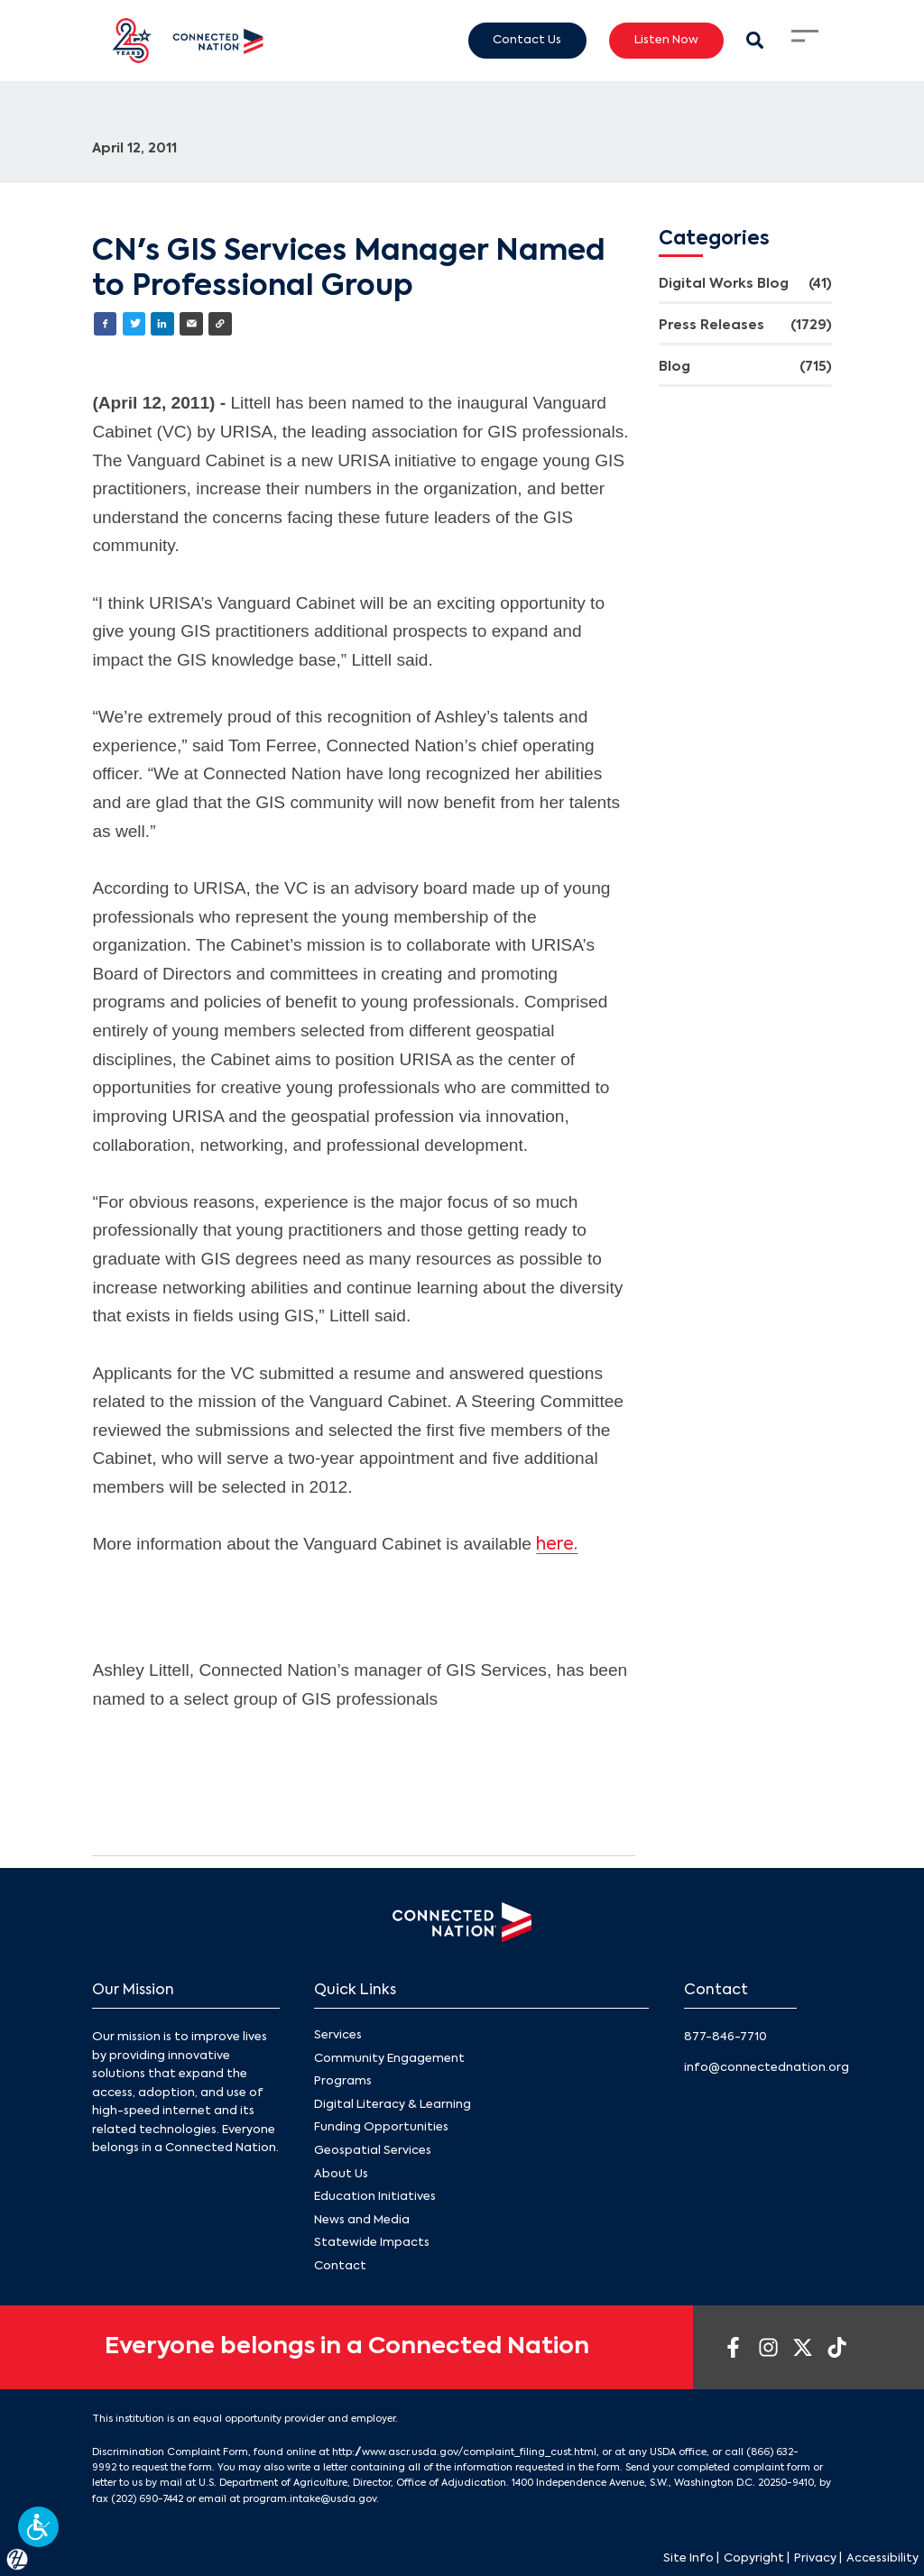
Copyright (754, 2558)
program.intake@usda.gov (309, 2499)
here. (557, 1544)
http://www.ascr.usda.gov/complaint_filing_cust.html (464, 2452)
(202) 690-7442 (147, 2499)
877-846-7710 (725, 2037)
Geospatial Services (372, 2151)
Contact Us (527, 39)
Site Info (688, 2558)
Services (338, 2035)
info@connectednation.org (766, 2068)
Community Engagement (389, 2059)
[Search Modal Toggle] (755, 40)
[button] (38, 2527)
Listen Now (666, 39)
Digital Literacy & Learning (392, 2105)
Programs (343, 2082)
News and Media (362, 2220)
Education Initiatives (375, 2197)
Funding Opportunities (381, 2128)
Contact (340, 2266)
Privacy (815, 2558)
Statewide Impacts (372, 2243)
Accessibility (882, 2558)
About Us (341, 2174)
